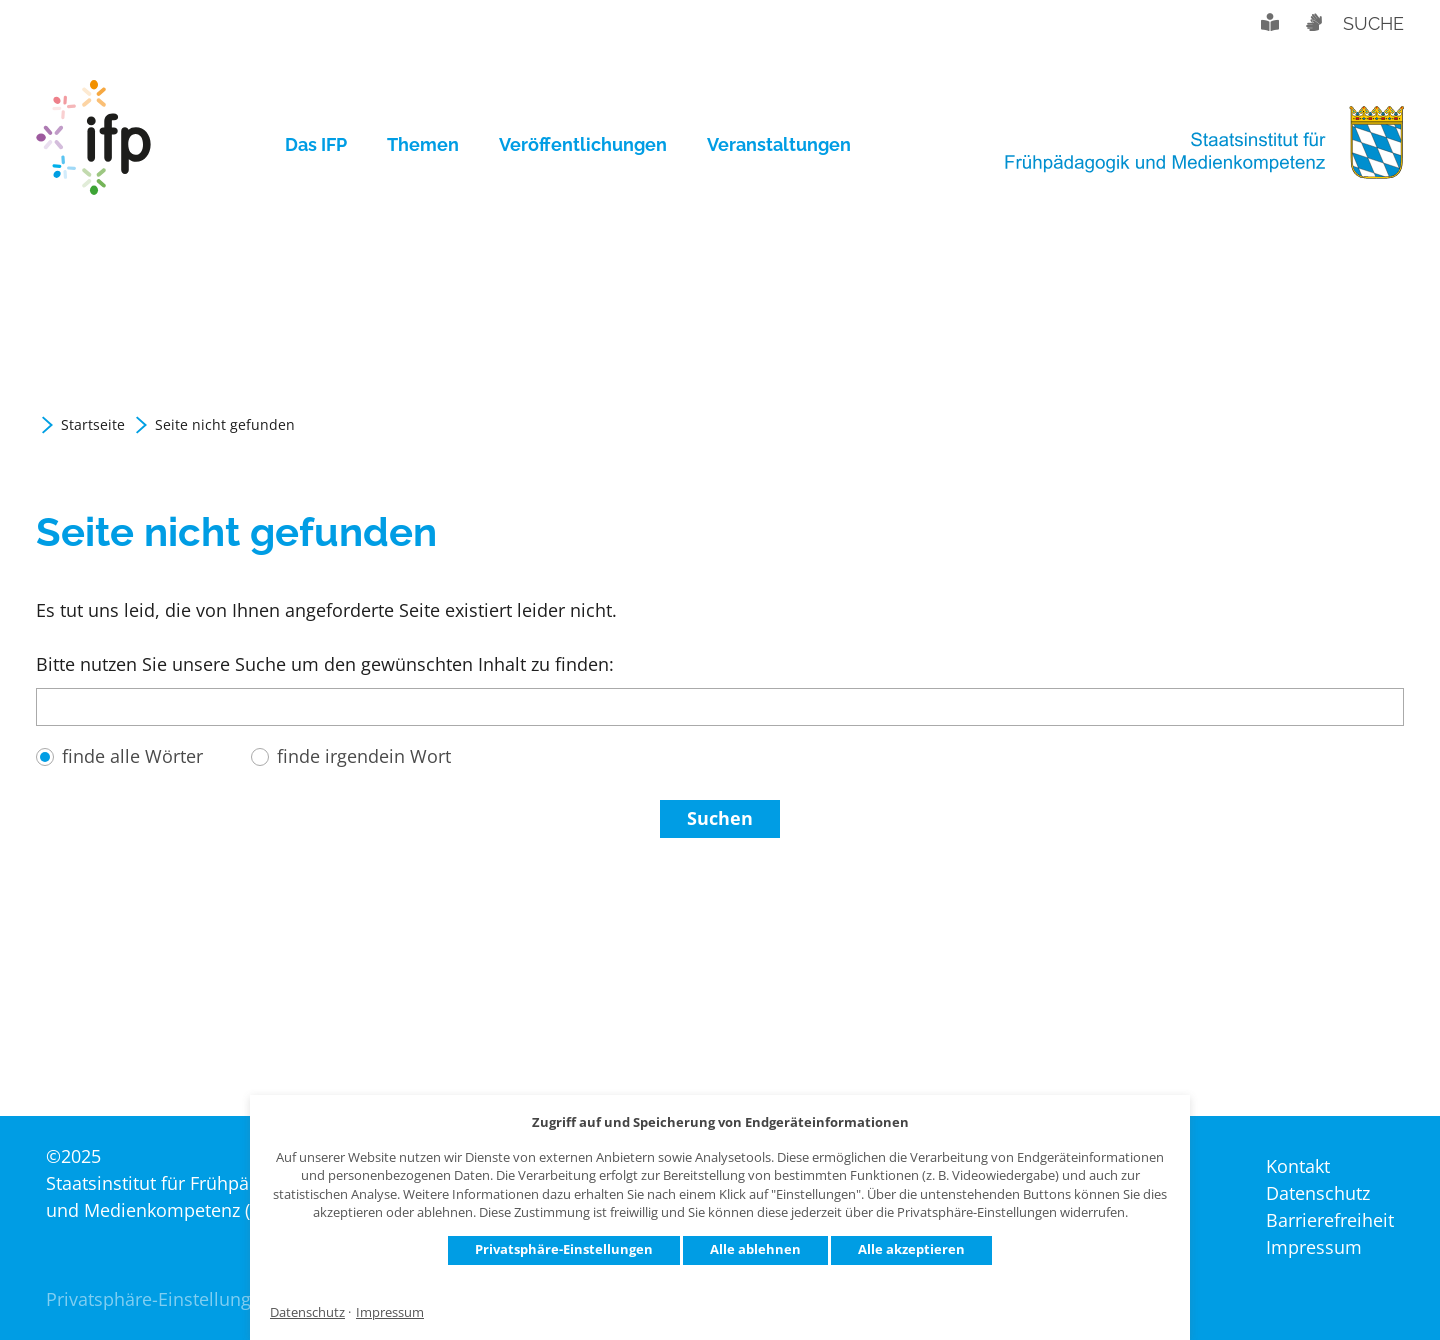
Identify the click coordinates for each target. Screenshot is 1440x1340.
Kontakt (1298, 1166)
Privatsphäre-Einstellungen (564, 1249)
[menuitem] (326, 145)
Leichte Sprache (1270, 22)
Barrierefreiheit (1330, 1220)
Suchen (720, 818)
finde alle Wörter (132, 756)
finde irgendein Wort (364, 756)
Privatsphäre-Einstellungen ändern (191, 1299)
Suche (1373, 23)
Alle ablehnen (755, 1249)
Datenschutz (307, 1312)
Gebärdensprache (1313, 22)
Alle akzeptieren (911, 1249)
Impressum (390, 1312)
